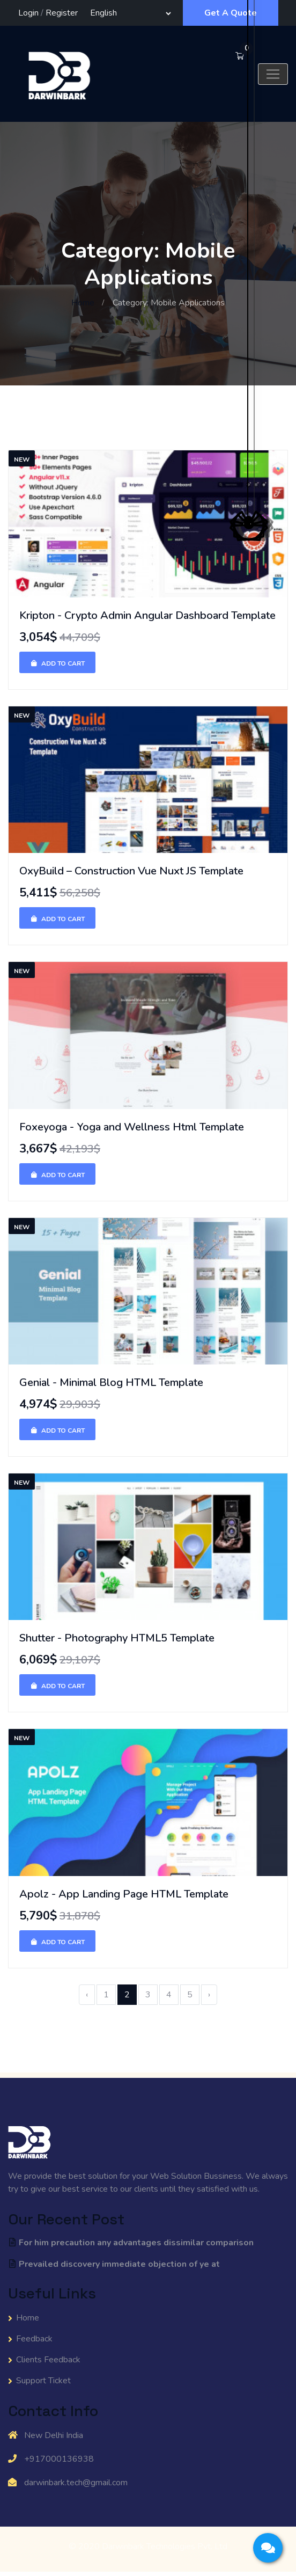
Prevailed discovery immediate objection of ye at (114, 2264)
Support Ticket (43, 2381)
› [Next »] (209, 1995)
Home (82, 303)
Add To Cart (57, 663)
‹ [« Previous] (87, 1995)
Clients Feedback (48, 2360)
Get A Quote (230, 13)
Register (62, 13)
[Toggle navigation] (273, 74)
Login (28, 13)
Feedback (34, 2339)
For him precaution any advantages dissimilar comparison (131, 2243)
